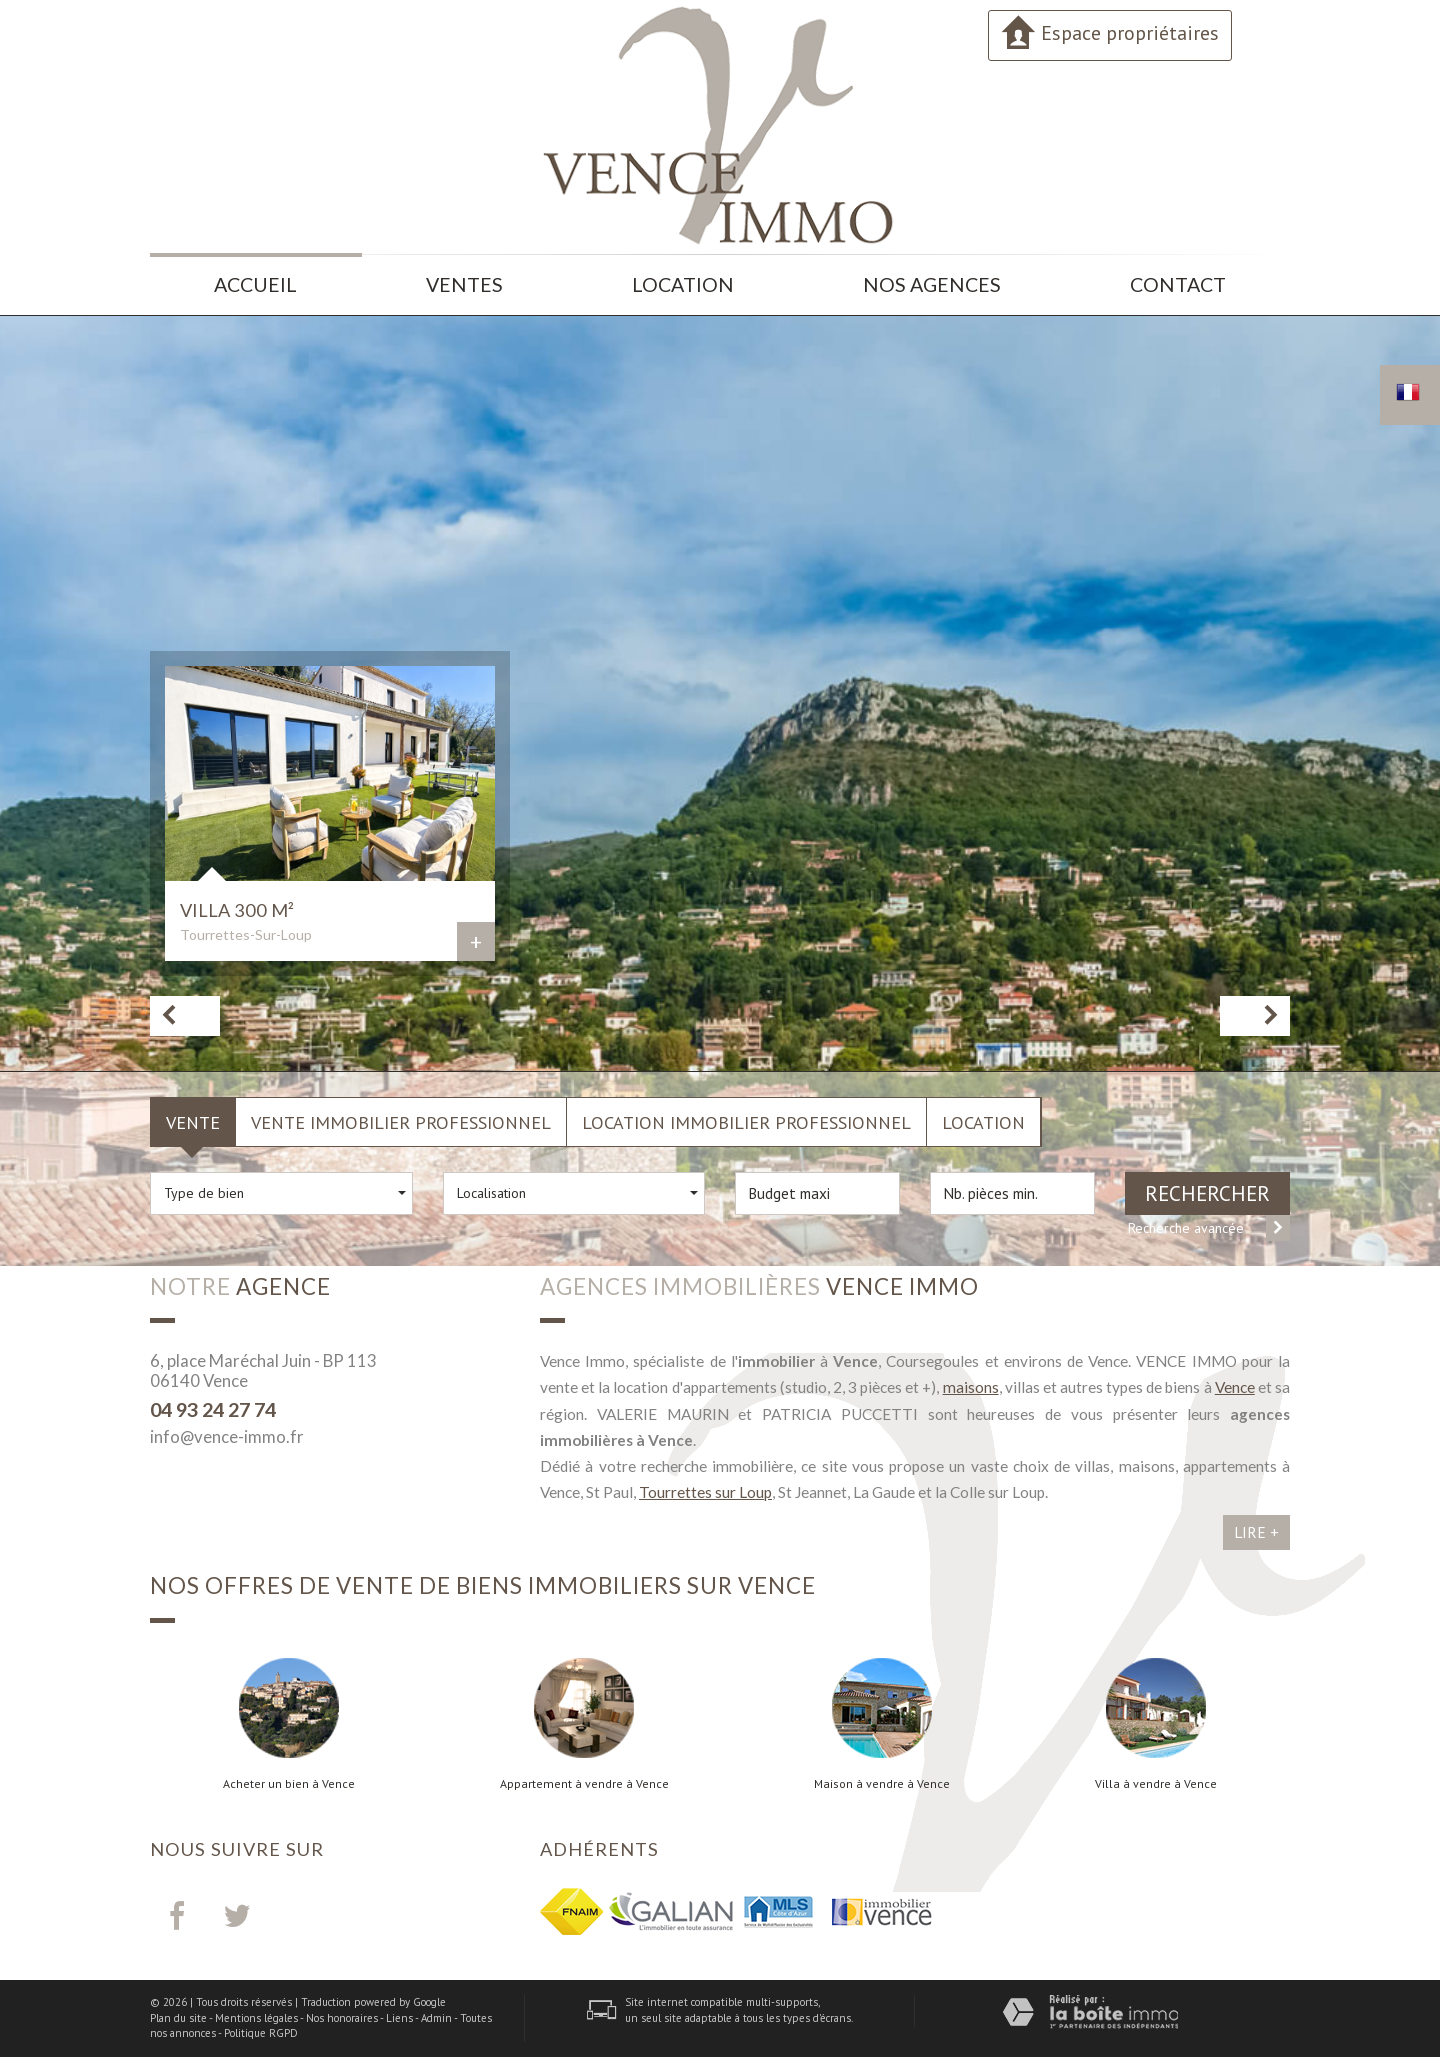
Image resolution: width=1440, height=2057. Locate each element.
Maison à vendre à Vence (882, 1784)
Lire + (1256, 1532)
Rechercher (1207, 1193)
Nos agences (932, 284)
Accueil (255, 284)
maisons (971, 1387)
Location (683, 284)
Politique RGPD (261, 2033)
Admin (436, 2018)
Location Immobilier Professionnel (746, 1122)
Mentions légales (256, 2018)
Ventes (464, 284)
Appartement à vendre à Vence (584, 1784)
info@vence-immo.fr (227, 1436)
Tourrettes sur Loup (705, 1492)
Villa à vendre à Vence (1156, 1784)
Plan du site (178, 2018)
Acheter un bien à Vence (289, 1784)
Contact (1178, 284)
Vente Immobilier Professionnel (401, 1122)
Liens (399, 2018)
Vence (1235, 1387)
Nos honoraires (342, 2018)
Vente (193, 1122)
